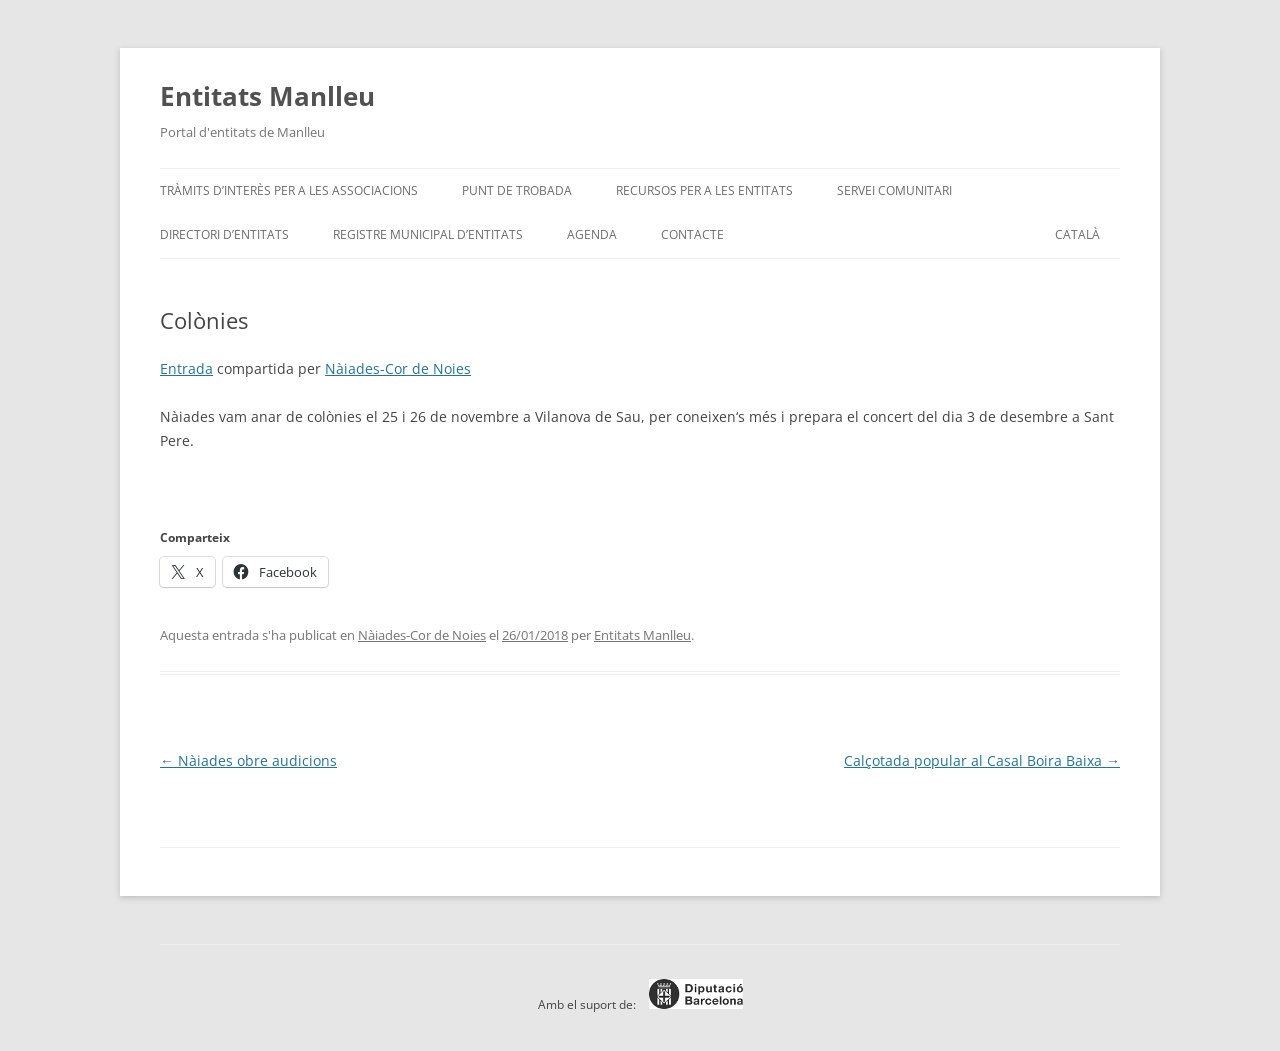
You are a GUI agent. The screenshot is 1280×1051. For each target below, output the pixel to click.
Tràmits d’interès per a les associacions (289, 190)
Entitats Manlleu (267, 96)
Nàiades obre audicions (248, 760)
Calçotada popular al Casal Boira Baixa (982, 760)
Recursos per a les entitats (704, 190)
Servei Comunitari (894, 190)
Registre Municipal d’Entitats (428, 234)
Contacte (692, 234)
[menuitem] (1077, 235)
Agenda (592, 234)
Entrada (186, 368)
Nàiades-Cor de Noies (398, 368)
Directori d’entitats (224, 234)
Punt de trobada (517, 190)
